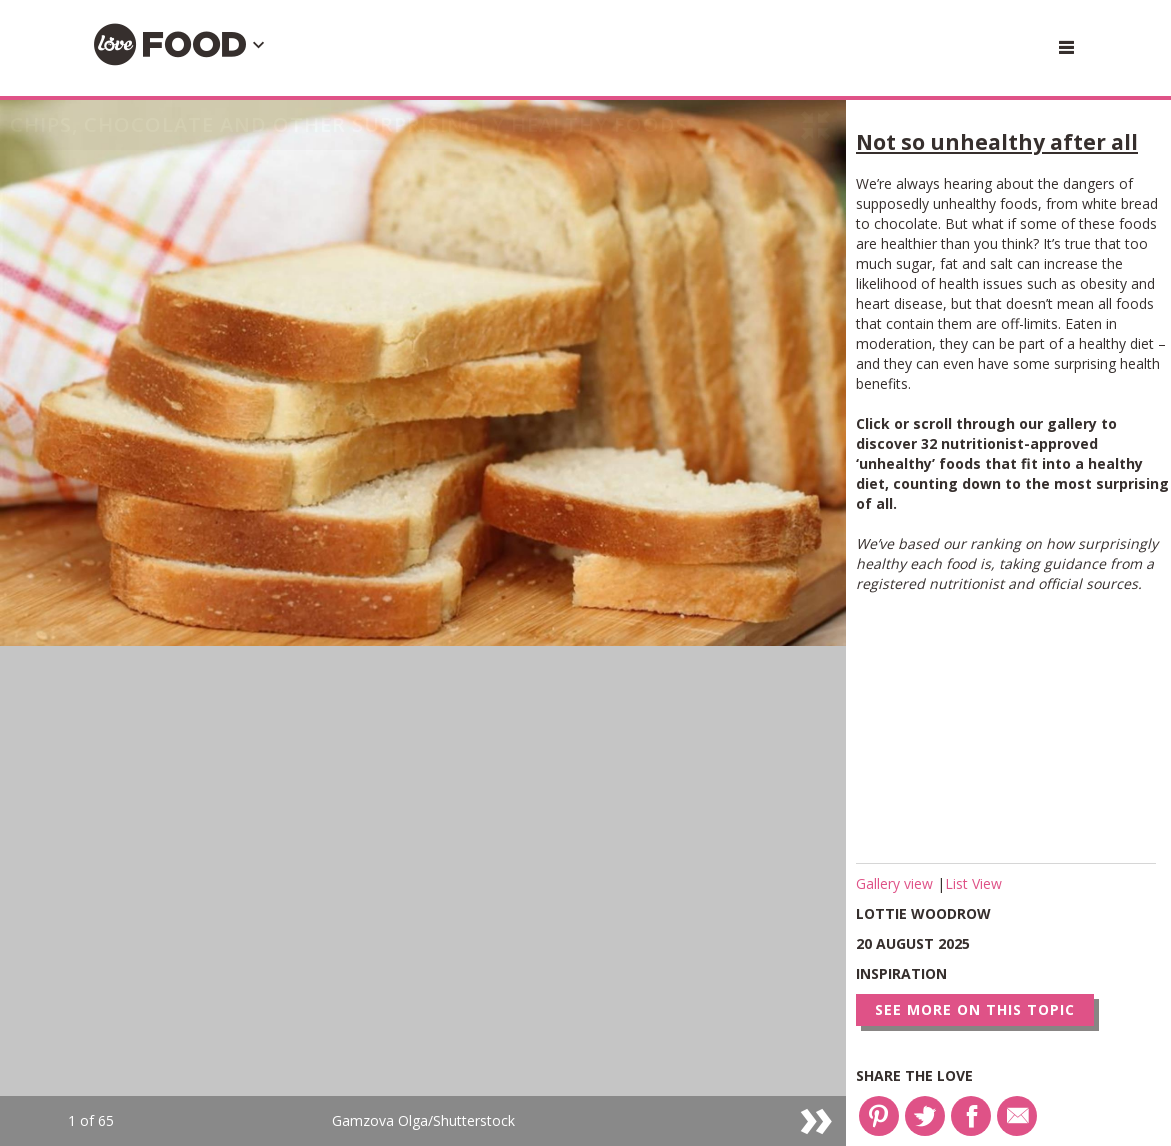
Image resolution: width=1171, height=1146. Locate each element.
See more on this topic (975, 1009)
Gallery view (896, 883)
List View (973, 883)
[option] (423, 623)
